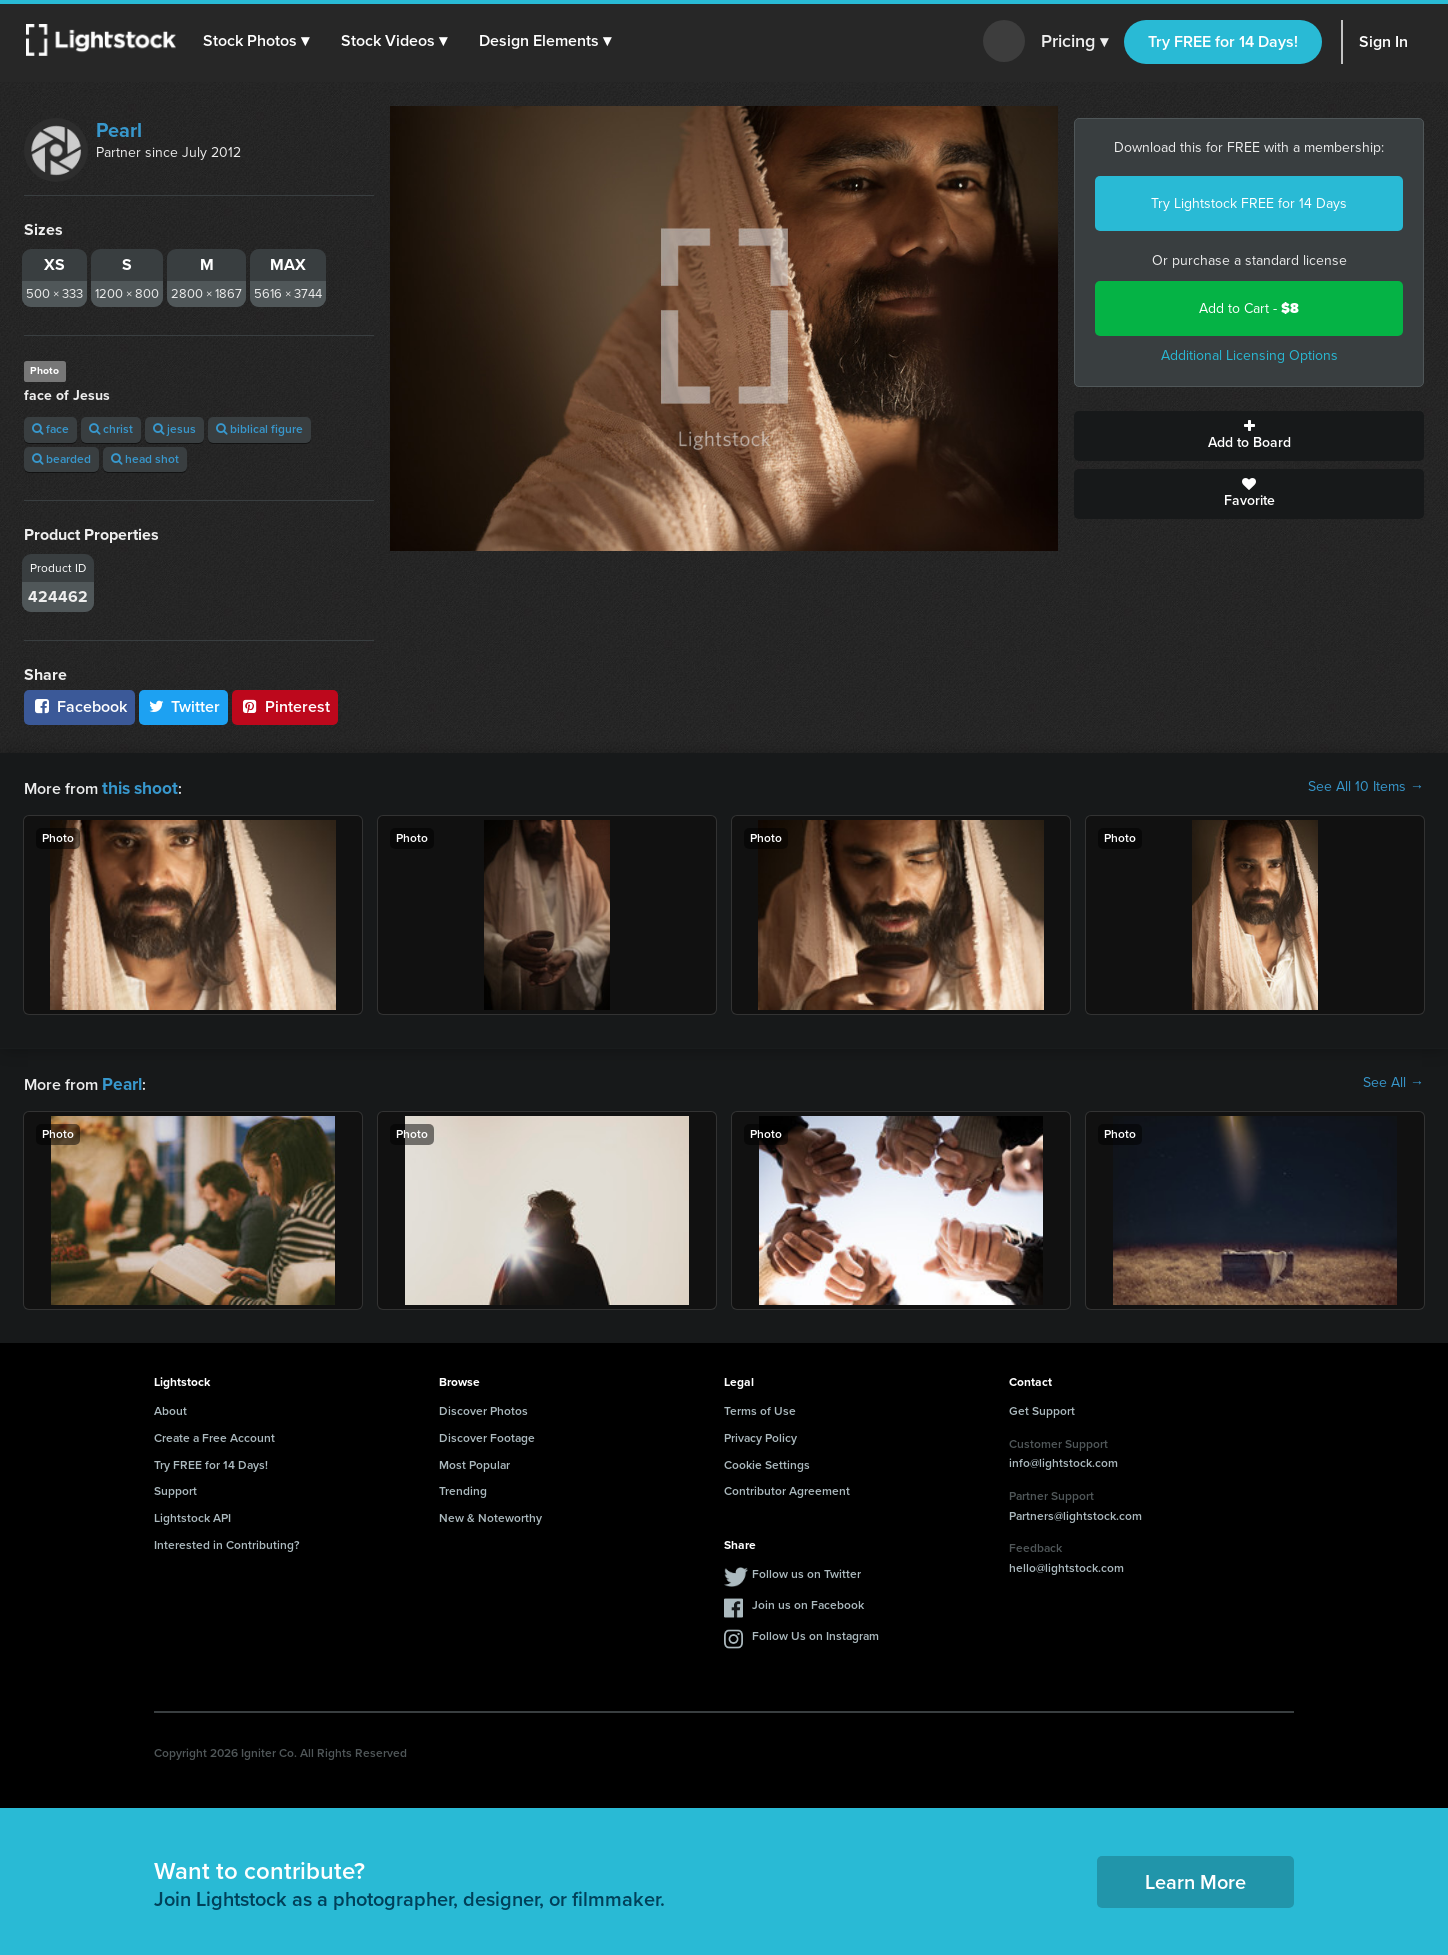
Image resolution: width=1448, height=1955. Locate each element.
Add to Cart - (1249, 308)
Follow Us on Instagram (815, 1632)
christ (111, 429)
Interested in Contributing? (227, 1541)
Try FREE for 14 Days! (1223, 41)
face (50, 429)
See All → (1393, 1081)
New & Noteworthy (490, 1514)
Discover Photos (483, 1407)
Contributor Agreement (787, 1487)
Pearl (119, 130)
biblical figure (259, 429)
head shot (145, 459)
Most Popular (474, 1461)
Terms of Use (760, 1407)
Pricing (1074, 42)
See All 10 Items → (1366, 787)
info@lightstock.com (1063, 1459)
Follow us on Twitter (806, 1570)
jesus (174, 429)
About (170, 1407)
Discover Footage (487, 1434)
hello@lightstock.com (1066, 1564)
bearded (61, 459)
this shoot (137, 786)
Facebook (79, 706)
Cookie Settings (767, 1461)
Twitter (184, 706)
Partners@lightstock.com (1075, 1512)
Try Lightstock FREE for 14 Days (1249, 203)
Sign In (1383, 41)
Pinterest (285, 706)
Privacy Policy (760, 1434)
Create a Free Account (214, 1434)
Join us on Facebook (808, 1601)
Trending (463, 1487)
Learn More (1195, 1878)
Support (175, 1487)
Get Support (1042, 1407)
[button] (259, 41)
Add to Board (1249, 436)
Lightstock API (192, 1514)
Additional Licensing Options (1249, 355)
